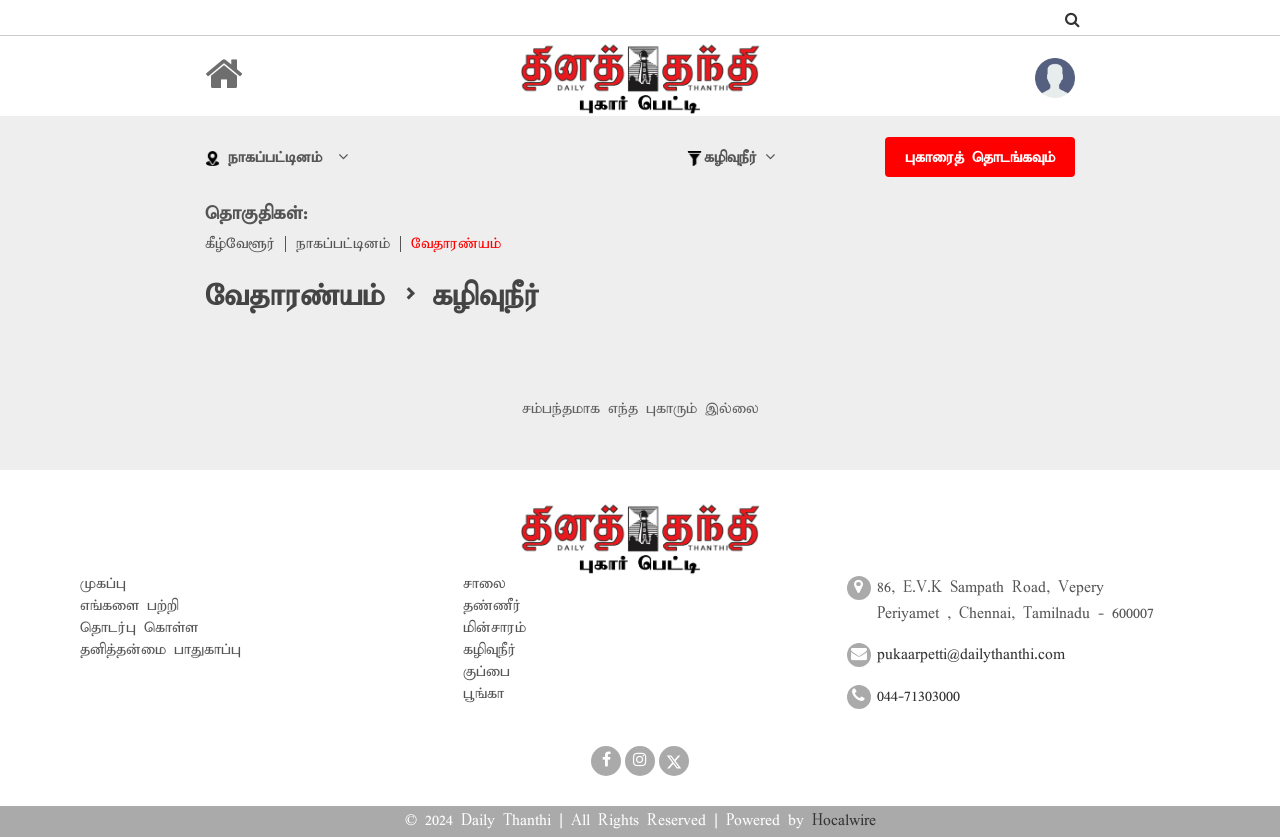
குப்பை (486, 672)
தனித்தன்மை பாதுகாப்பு (160, 650)
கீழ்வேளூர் (240, 244)
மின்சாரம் (494, 628)
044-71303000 (918, 697)
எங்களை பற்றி (129, 606)
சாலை (484, 584)
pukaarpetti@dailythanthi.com (971, 655)
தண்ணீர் (492, 606)
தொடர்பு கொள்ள (139, 628)
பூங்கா (483, 694)
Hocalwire (844, 821)
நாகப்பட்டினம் (343, 244)
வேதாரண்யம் (456, 244)
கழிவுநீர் (489, 650)
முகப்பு (103, 584)
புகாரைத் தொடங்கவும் (980, 158)
